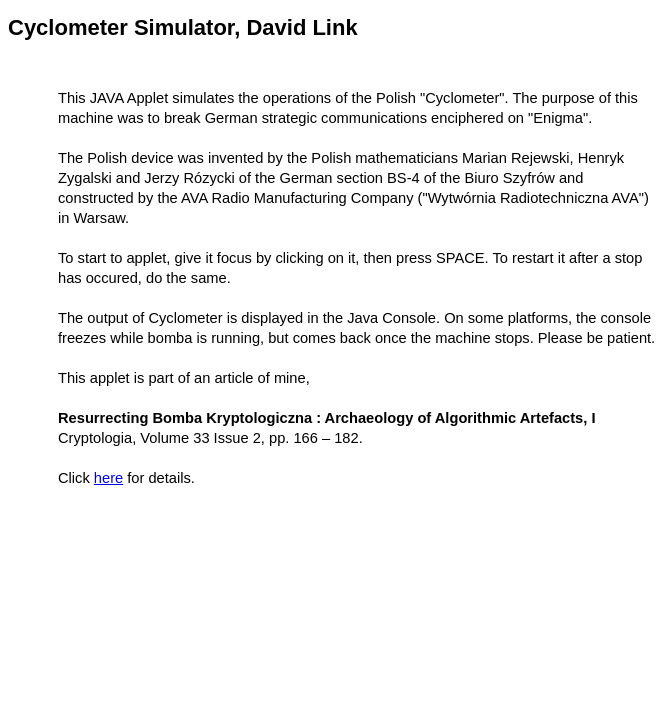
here (108, 478)
